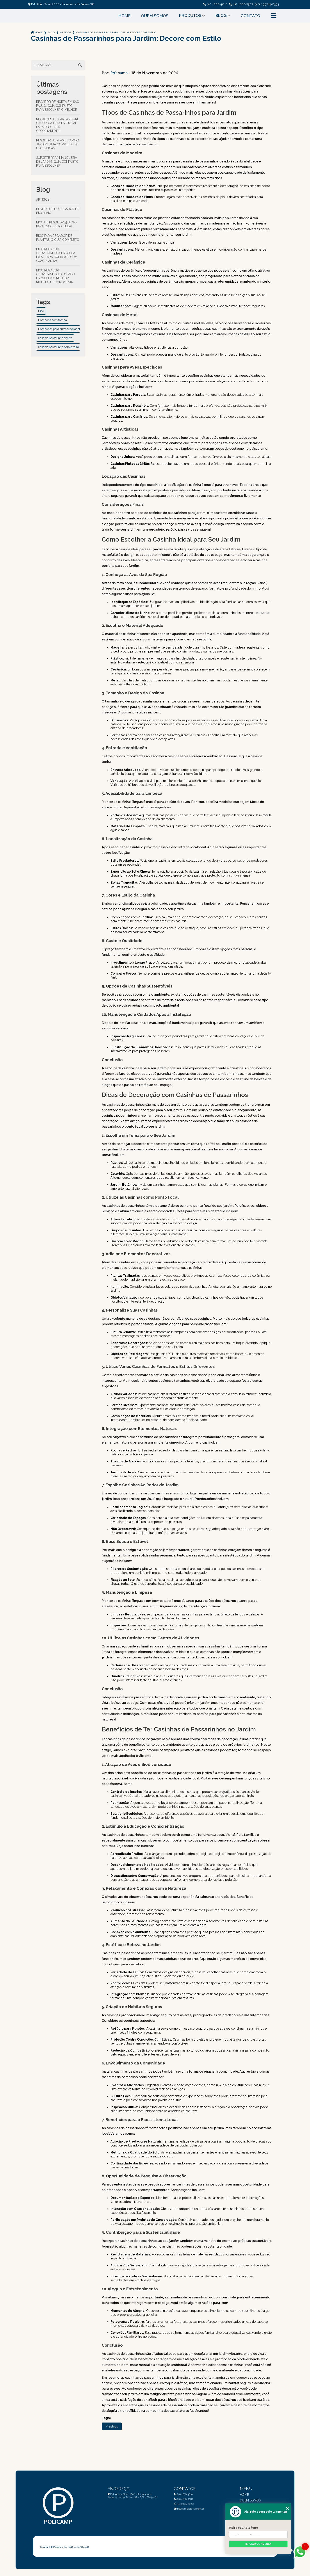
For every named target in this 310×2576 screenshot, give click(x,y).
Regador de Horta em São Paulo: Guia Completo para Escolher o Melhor (57, 105)
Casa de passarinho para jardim (58, 347)
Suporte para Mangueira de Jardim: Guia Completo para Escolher (57, 161)
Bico (41, 311)
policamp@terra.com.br (189, 2508)
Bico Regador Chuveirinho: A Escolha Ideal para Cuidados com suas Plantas (56, 255)
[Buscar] (80, 65)
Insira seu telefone (243, 2527)
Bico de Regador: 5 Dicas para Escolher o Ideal (56, 224)
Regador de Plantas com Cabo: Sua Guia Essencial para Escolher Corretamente (57, 125)
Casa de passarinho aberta (55, 338)
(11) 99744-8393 (267, 4)
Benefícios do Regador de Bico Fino (57, 211)
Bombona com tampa (52, 320)
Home (124, 15)
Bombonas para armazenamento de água (65, 329)
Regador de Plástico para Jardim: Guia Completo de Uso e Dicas (57, 144)
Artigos (65, 32)
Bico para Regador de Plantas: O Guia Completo (57, 237)
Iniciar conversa (258, 2544)
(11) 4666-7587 (241, 4)
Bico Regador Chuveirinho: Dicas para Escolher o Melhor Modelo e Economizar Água (55, 278)
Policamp (119, 73)
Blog (221, 15)
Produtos (190, 15)
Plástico (111, 2426)
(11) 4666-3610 (215, 4)
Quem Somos (154, 15)
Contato (250, 15)
